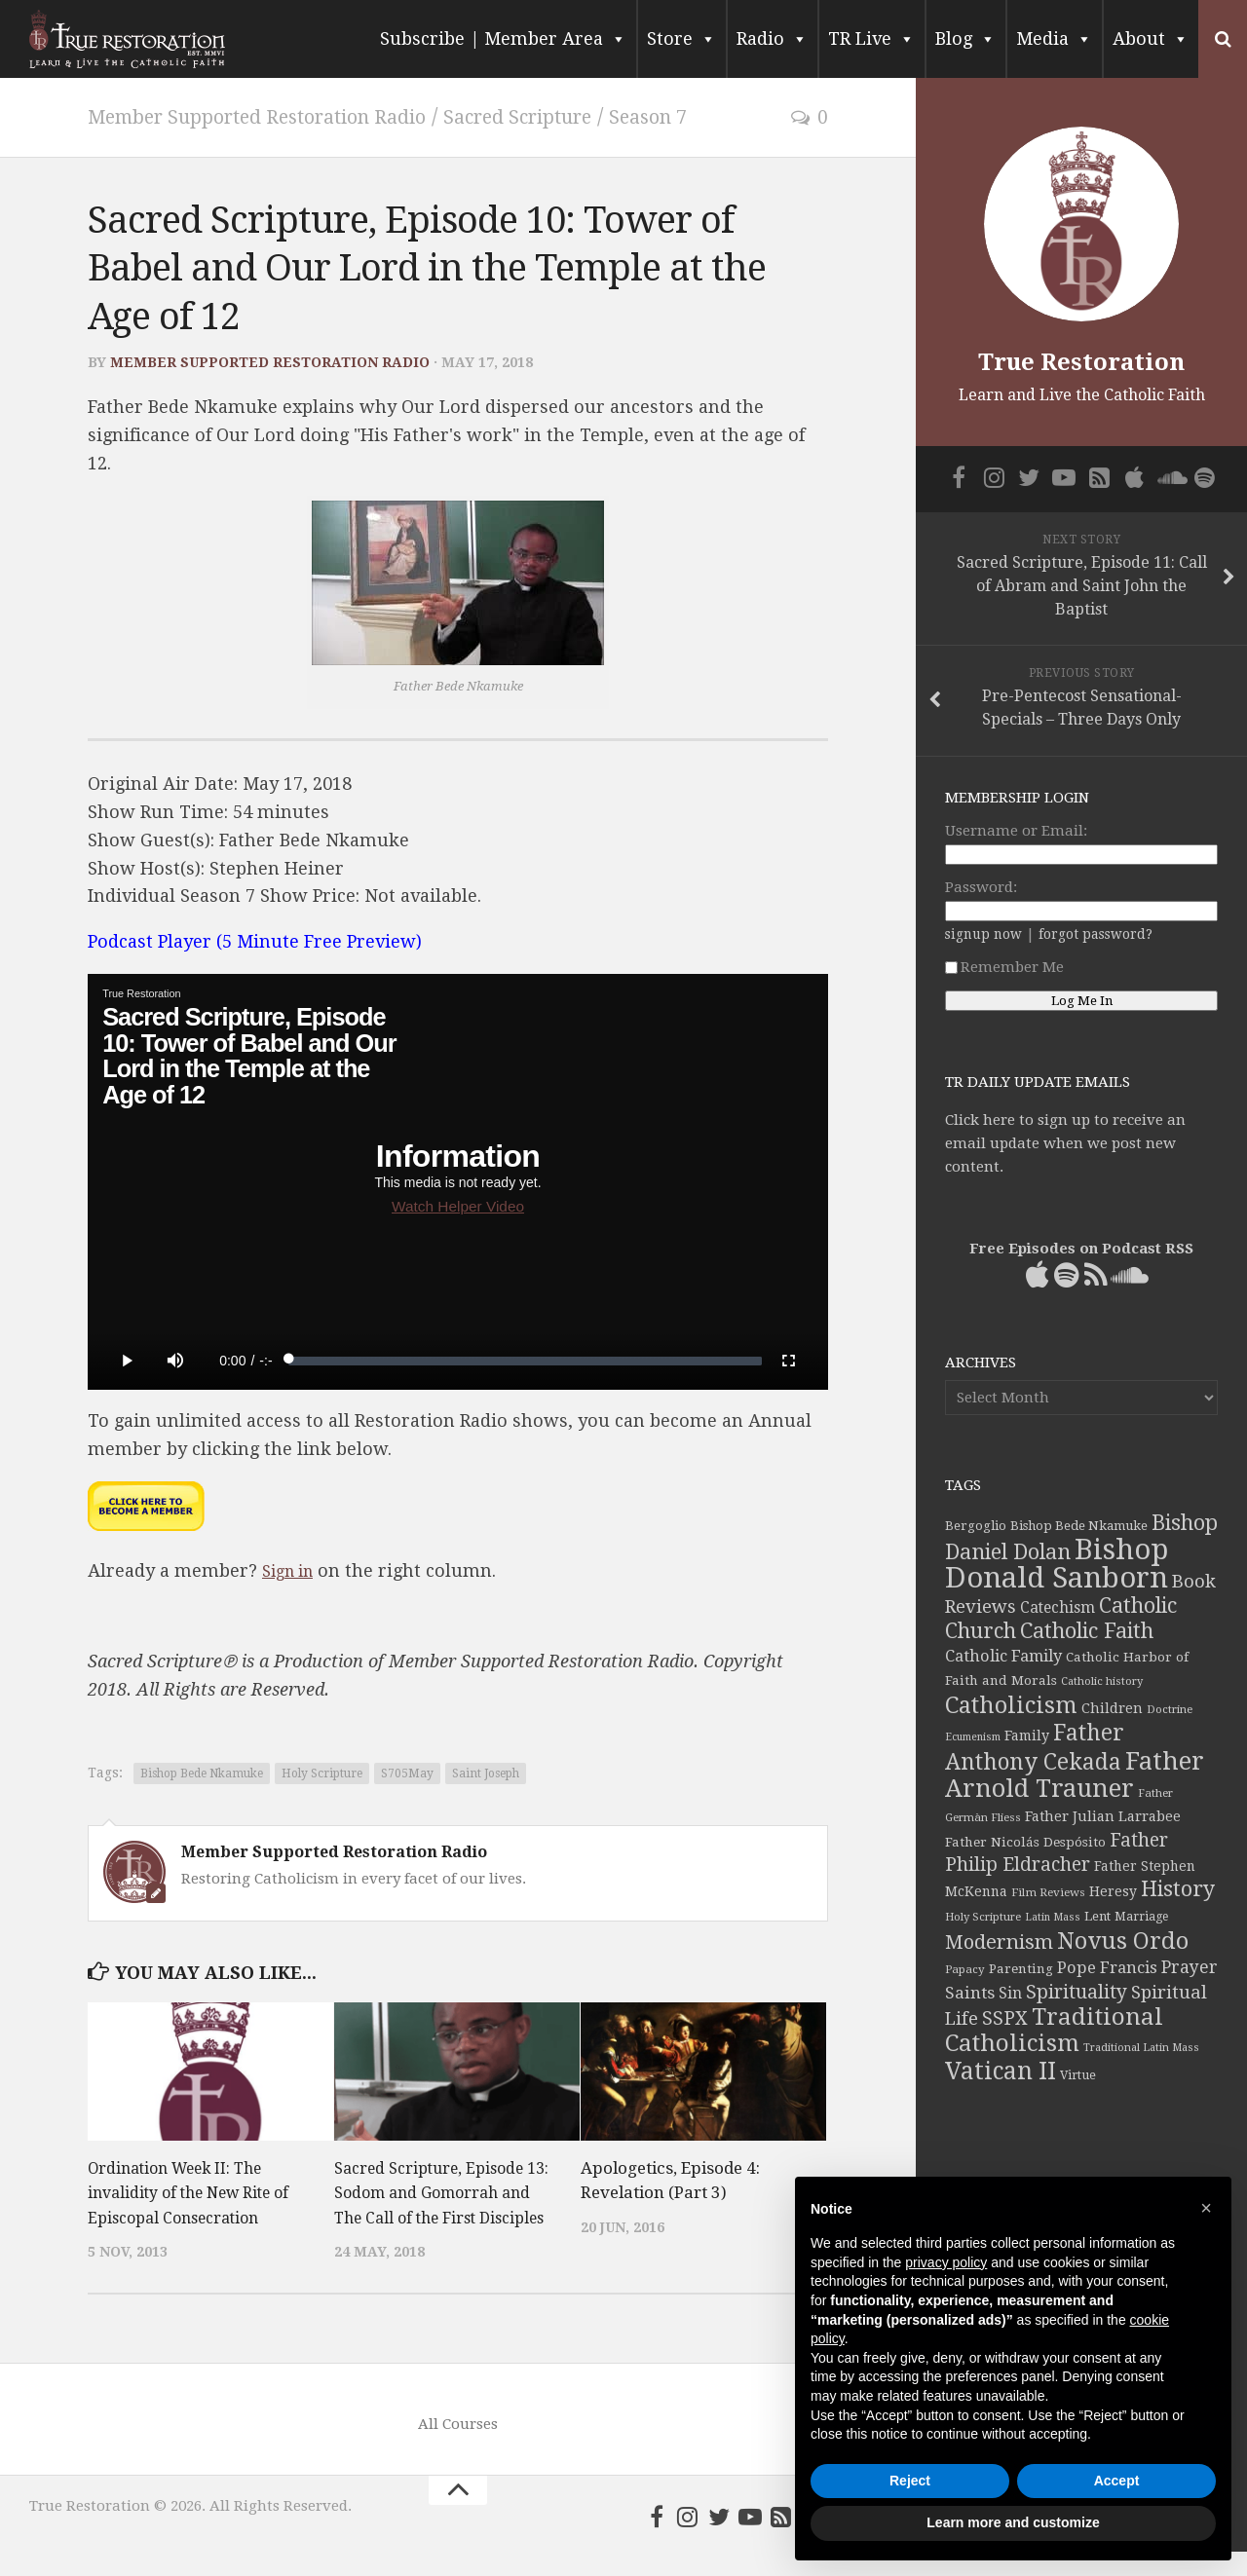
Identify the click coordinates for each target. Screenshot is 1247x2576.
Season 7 (715, 116)
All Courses (458, 2448)
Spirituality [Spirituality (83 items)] (1076, 1992)
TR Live (871, 39)
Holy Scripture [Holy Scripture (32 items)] (983, 1917)
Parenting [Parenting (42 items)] (1021, 1968)
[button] (1206, 2207)
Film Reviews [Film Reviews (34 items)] (1048, 1892)
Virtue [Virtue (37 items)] (1078, 2075)
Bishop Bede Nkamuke (201, 1772)
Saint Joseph (485, 1772)
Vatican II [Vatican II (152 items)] (1000, 2071)
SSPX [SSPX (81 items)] (1005, 2018)
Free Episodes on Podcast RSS (1081, 1248)
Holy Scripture (322, 1772)
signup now (983, 934)
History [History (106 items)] (1178, 1889)
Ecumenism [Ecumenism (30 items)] (973, 1737)
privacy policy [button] (946, 2262)
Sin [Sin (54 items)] (1010, 1993)
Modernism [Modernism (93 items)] (999, 1942)
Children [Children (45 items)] (1112, 1708)
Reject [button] (909, 2480)
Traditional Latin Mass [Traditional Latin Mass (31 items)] (1141, 2047)
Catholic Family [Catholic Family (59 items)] (1003, 1656)
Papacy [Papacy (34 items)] (965, 1969)
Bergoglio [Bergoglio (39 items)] (975, 1525)
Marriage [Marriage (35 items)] (1141, 1916)
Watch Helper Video (458, 1205)
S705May (407, 1772)
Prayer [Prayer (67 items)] (1189, 1967)
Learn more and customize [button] (1012, 2522)
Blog (965, 39)
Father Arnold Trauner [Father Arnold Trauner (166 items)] (1074, 1774)
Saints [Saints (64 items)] (970, 1992)
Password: (981, 887)
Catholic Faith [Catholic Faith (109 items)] (1086, 1631)
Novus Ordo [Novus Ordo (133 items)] (1123, 1941)
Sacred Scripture (570, 116)
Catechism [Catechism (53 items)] (1057, 1608)
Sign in (291, 1569)
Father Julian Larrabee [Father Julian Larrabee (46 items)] (1103, 1816)
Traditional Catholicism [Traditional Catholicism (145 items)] (1054, 2030)
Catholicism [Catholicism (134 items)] (1011, 1705)
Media (1054, 39)
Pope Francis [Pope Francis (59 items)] (1107, 1968)
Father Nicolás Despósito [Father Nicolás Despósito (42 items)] (1025, 1841)
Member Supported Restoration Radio (278, 116)
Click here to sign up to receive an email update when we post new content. (1065, 1143)
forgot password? (1096, 934)
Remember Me (1004, 967)
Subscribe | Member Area (503, 39)
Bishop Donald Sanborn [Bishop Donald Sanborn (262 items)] (1056, 1563)
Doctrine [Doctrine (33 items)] (1169, 1709)
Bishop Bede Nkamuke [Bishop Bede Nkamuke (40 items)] (1079, 1525)
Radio (772, 39)
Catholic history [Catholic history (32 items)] (1102, 1681)
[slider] (525, 1360)
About (1151, 39)
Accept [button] (1117, 2480)
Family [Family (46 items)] (1026, 1735)
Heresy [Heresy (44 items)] (1113, 1891)
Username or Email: (1016, 831)
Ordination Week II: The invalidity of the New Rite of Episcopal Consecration (196, 2191)
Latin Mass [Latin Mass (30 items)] (1052, 1917)
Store (681, 39)
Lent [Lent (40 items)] (1097, 1916)
